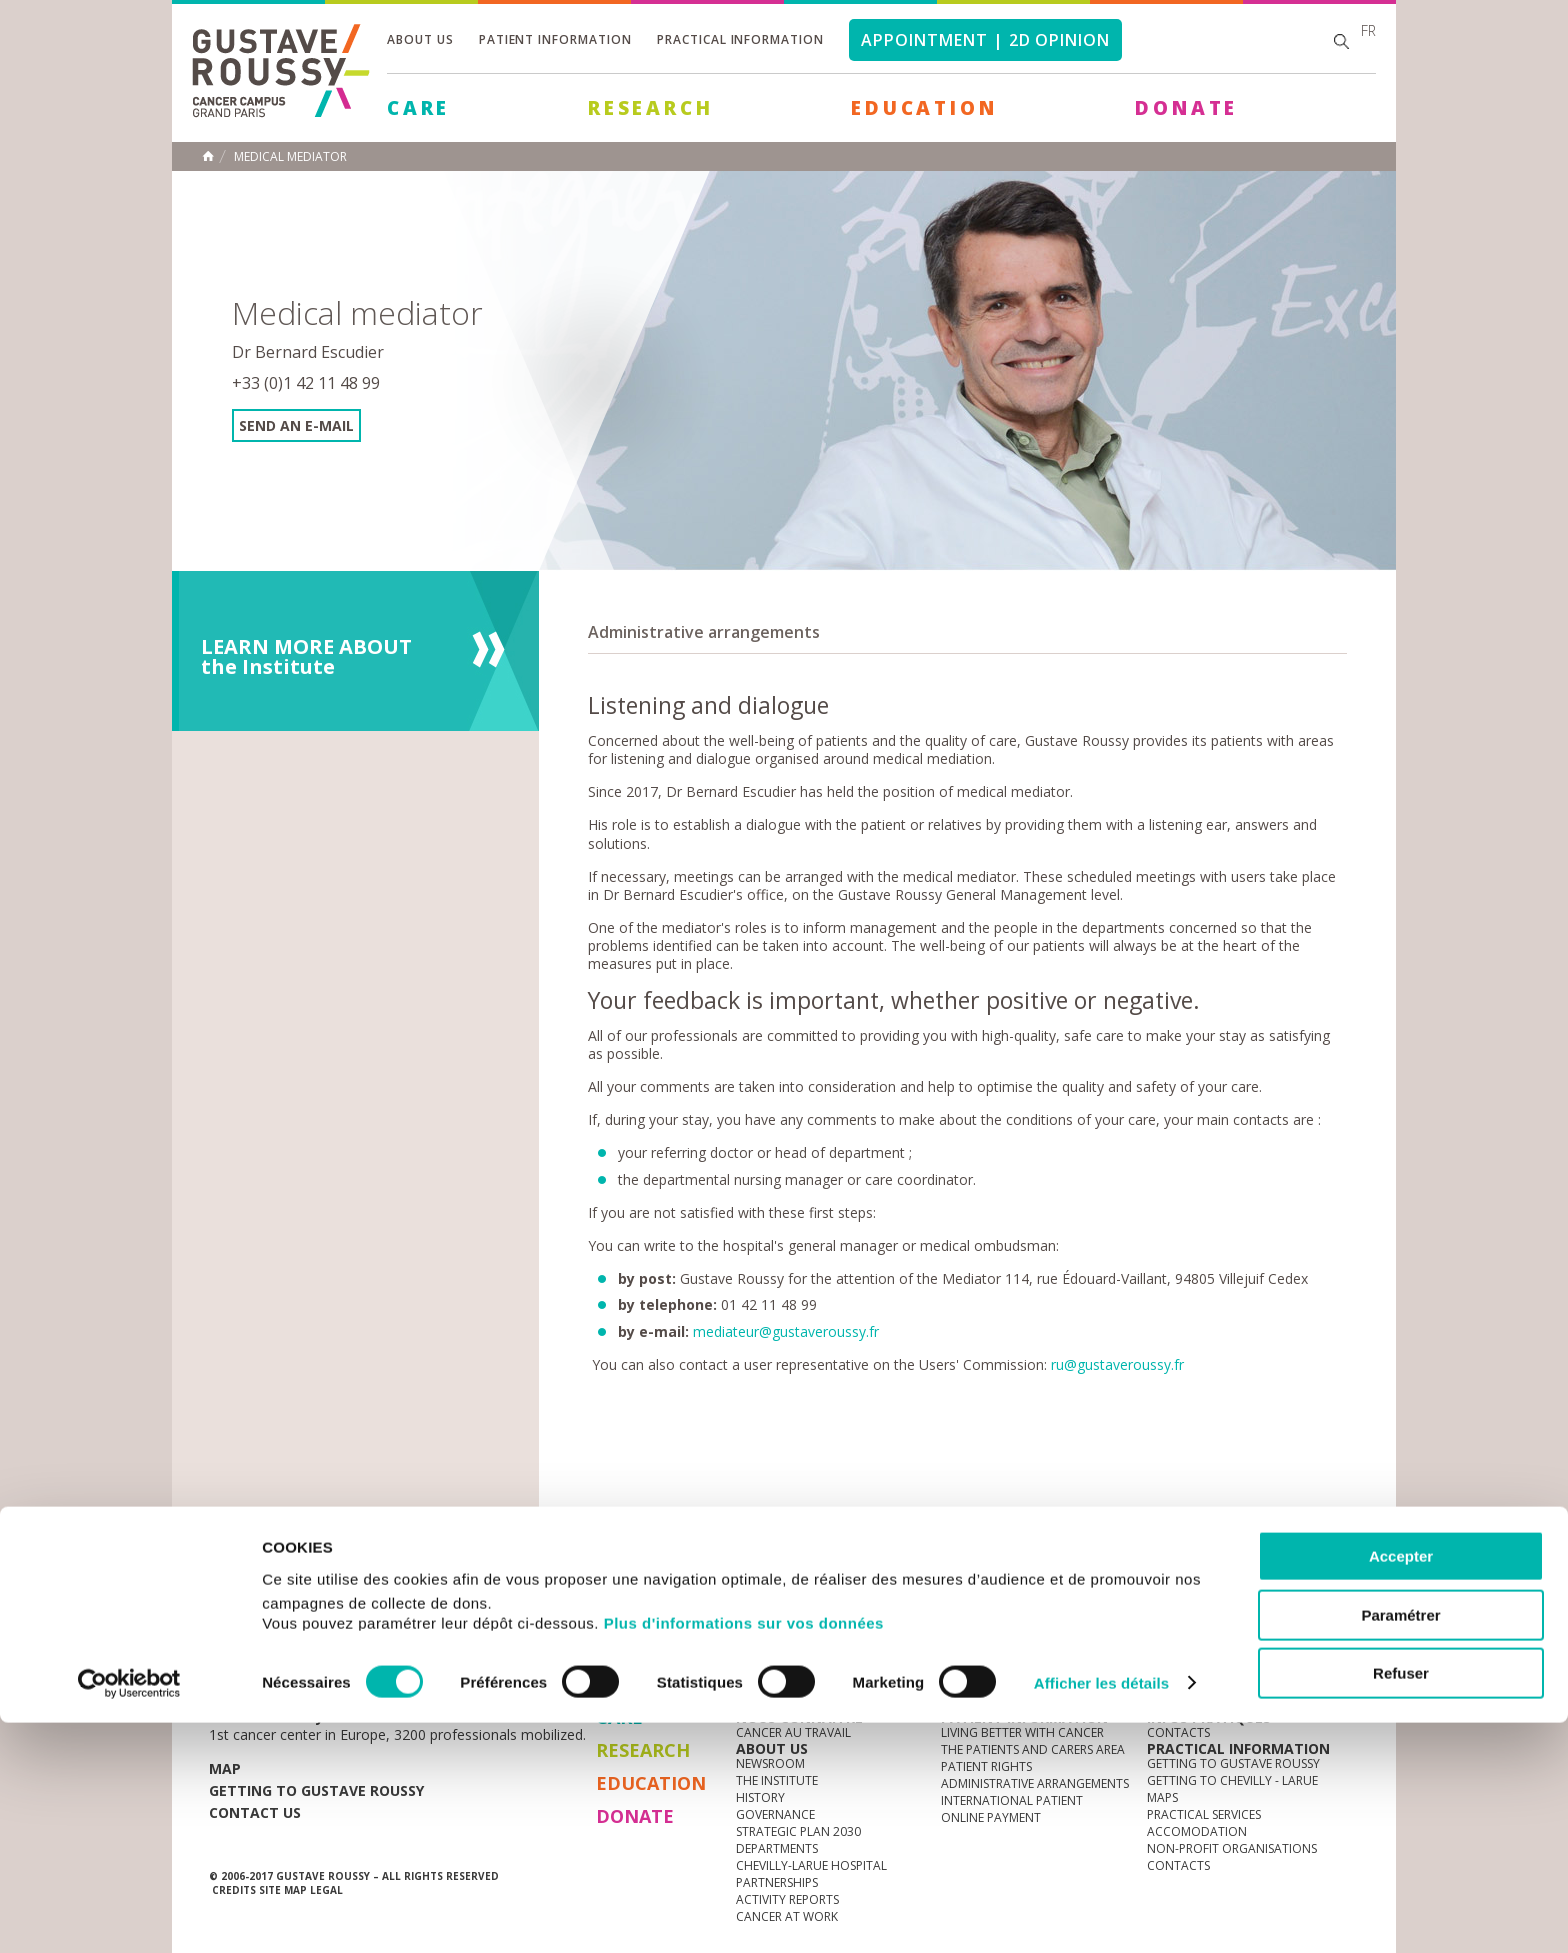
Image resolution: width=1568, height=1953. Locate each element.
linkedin (1281, 1649)
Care (418, 108)
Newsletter (1149, 1658)
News (252, 1648)
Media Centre (363, 1648)
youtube (1250, 1649)
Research (650, 108)
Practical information (740, 39)
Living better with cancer (1022, 1732)
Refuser (1401, 1903)
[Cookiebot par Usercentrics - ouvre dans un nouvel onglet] (129, 1914)
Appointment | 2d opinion (985, 40)
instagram (1219, 1649)
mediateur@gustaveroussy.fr (786, 1331)
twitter (1312, 1649)
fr (1368, 30)
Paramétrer (1400, 1845)
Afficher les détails (1101, 1913)
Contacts (1178, 1732)
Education (924, 108)
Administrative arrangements (704, 632)
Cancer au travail (793, 1732)
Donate (1186, 108)
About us (420, 39)
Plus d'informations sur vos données (744, 1853)
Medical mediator (290, 157)
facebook (1343, 1649)
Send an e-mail (296, 425)
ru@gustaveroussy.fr (1117, 1364)
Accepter (1401, 1786)
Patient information (555, 39)
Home (208, 156)
